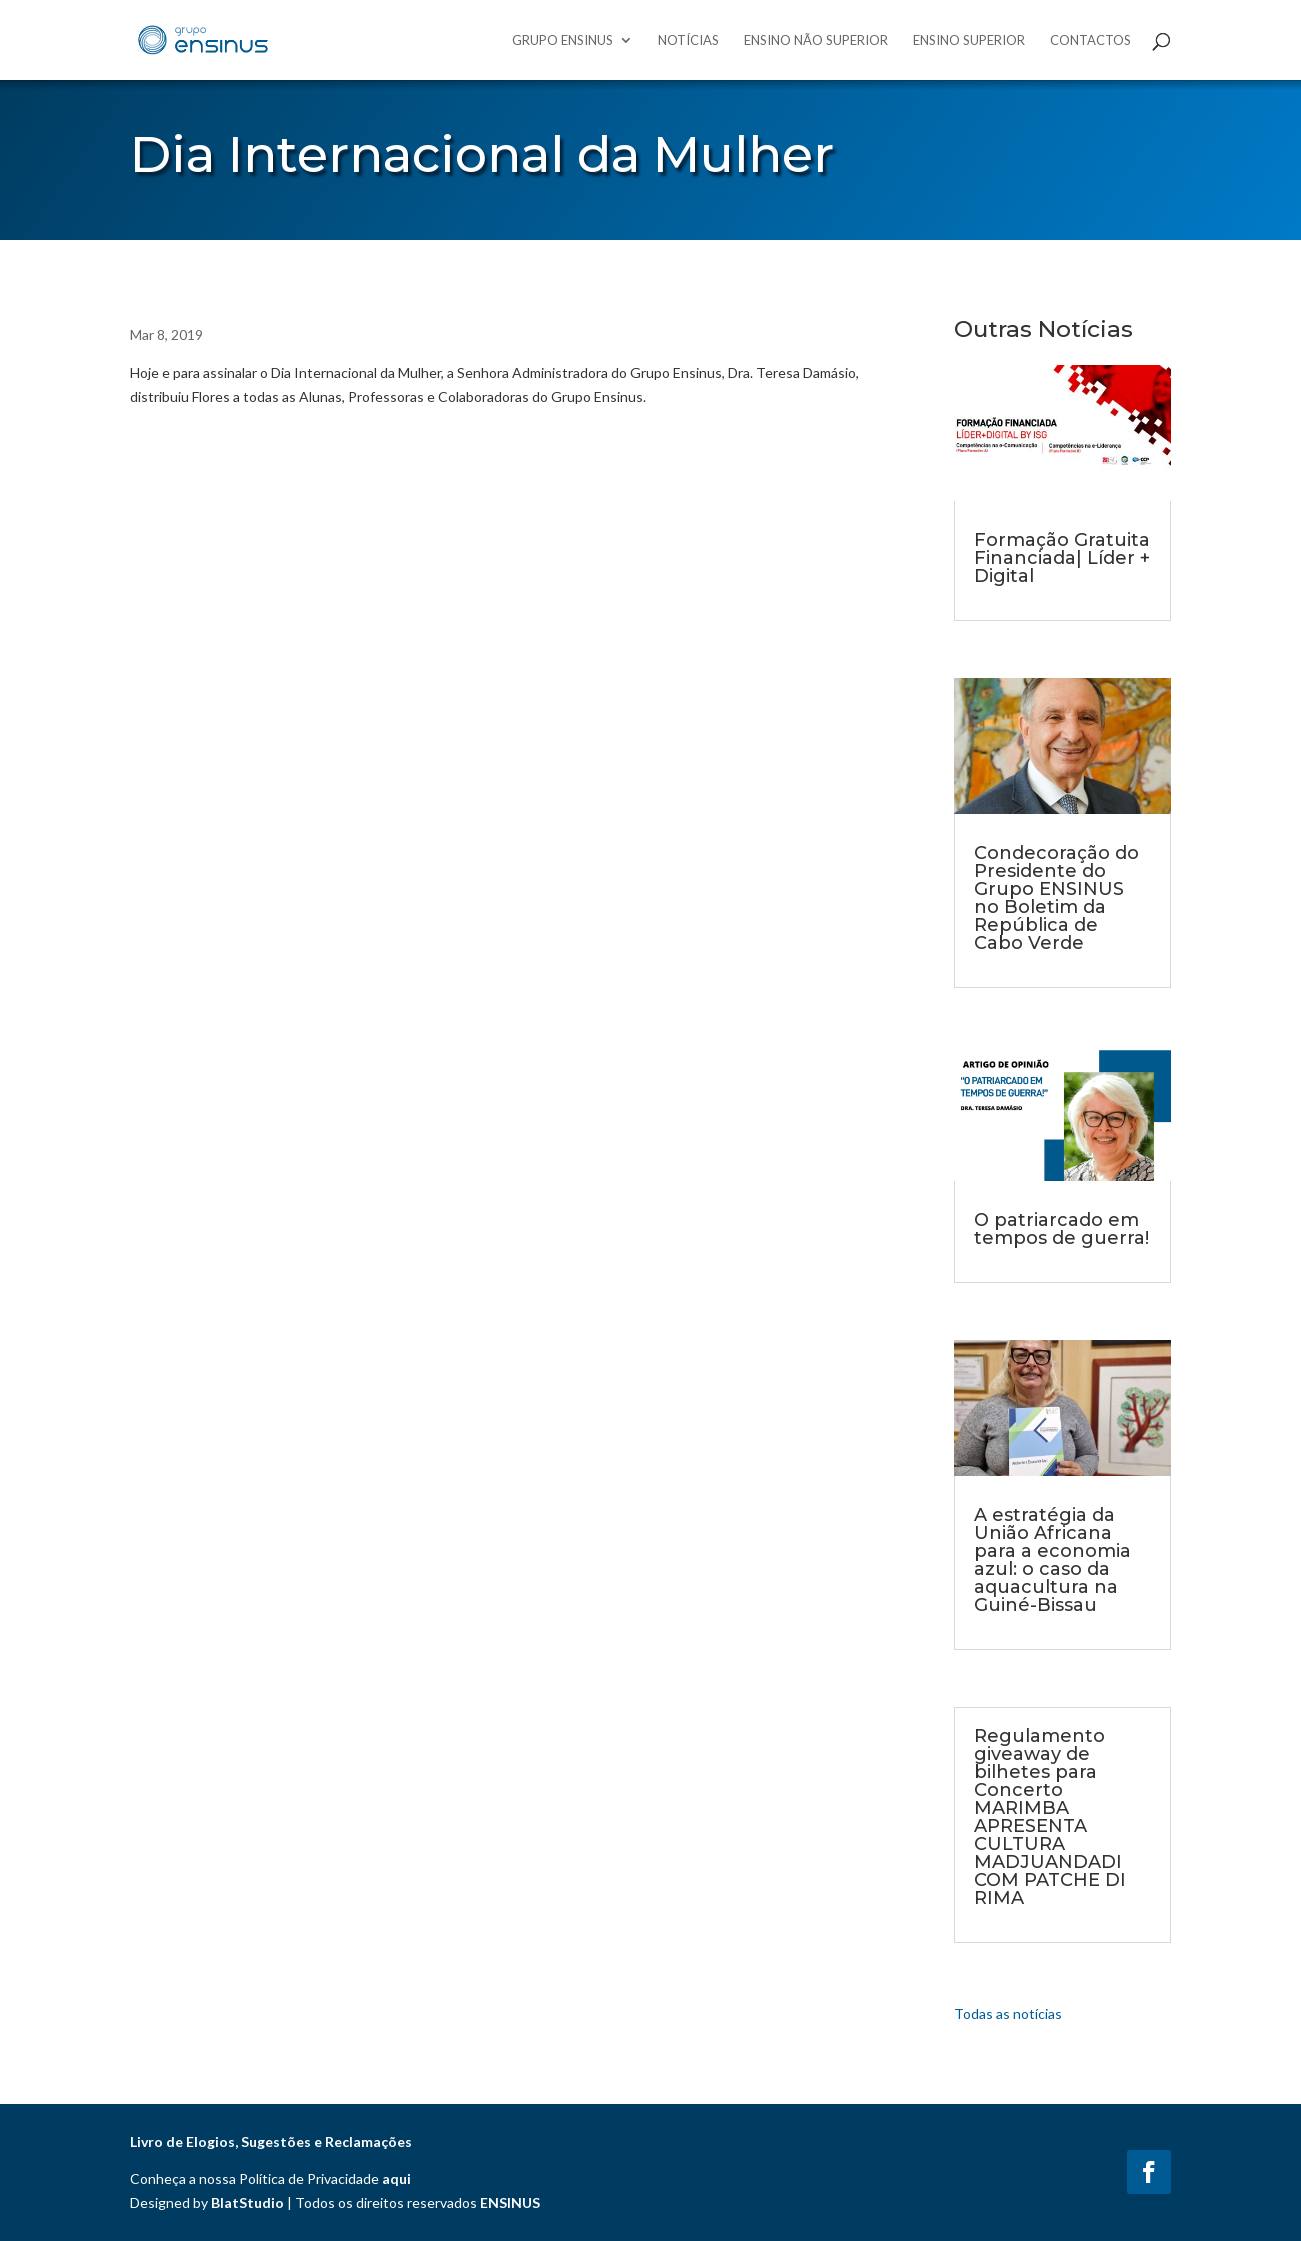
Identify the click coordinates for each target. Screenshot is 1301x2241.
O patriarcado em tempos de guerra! (1061, 1229)
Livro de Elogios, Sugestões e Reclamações (271, 2141)
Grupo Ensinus (562, 40)
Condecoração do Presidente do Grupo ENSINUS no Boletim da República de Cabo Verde (1056, 898)
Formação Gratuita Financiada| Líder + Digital (1062, 558)
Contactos (1090, 40)
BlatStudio (247, 2202)
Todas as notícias (1008, 2013)
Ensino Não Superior (816, 40)
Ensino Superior (969, 40)
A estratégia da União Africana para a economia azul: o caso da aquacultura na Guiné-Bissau (1052, 1560)
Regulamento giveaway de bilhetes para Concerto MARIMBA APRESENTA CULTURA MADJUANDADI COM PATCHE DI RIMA (1050, 1817)
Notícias (688, 40)
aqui (396, 2178)
